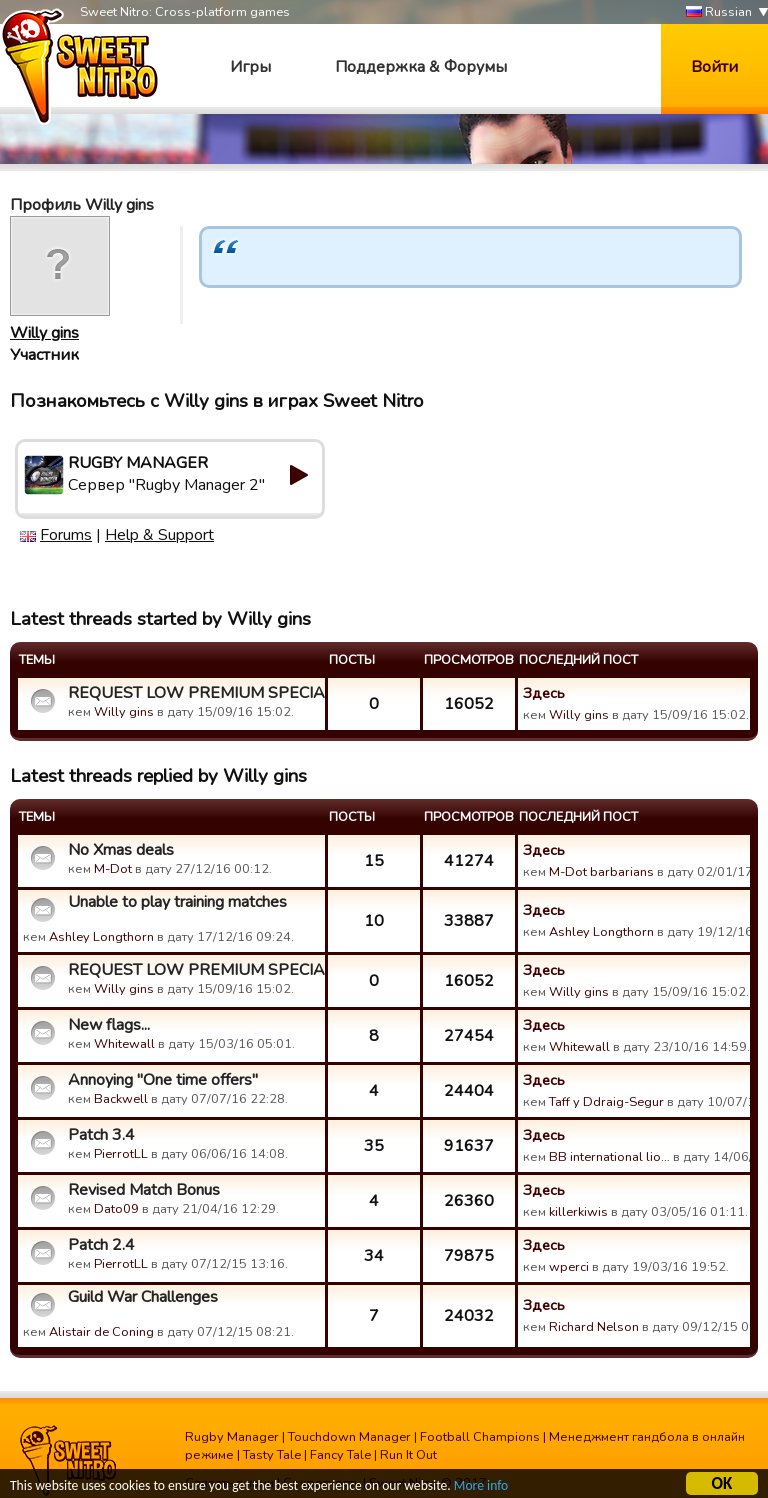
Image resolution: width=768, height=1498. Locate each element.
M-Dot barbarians (601, 872)
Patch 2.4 (101, 1245)
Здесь (544, 693)
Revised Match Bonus (144, 1190)
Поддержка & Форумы (421, 67)
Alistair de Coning (101, 1332)
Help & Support (159, 535)
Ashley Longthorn (101, 937)
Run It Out (408, 1455)
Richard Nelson (594, 1327)
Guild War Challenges (143, 1297)
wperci (569, 1267)
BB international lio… (609, 1157)
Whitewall (124, 1044)
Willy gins (44, 333)
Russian (719, 12)
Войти (714, 67)
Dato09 (116, 1209)
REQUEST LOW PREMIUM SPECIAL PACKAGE (194, 693)
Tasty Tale (272, 1455)
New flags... (109, 1025)
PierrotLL (121, 1154)
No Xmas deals (121, 850)
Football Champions (480, 1437)
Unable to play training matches (177, 902)
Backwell (121, 1099)
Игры (250, 67)
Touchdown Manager (349, 1437)
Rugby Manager (232, 1437)
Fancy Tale (340, 1455)
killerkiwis (578, 1212)
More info (481, 1488)
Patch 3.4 (101, 1135)
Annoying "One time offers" (163, 1080)
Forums (66, 535)
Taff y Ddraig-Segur (606, 1102)
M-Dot (113, 869)
